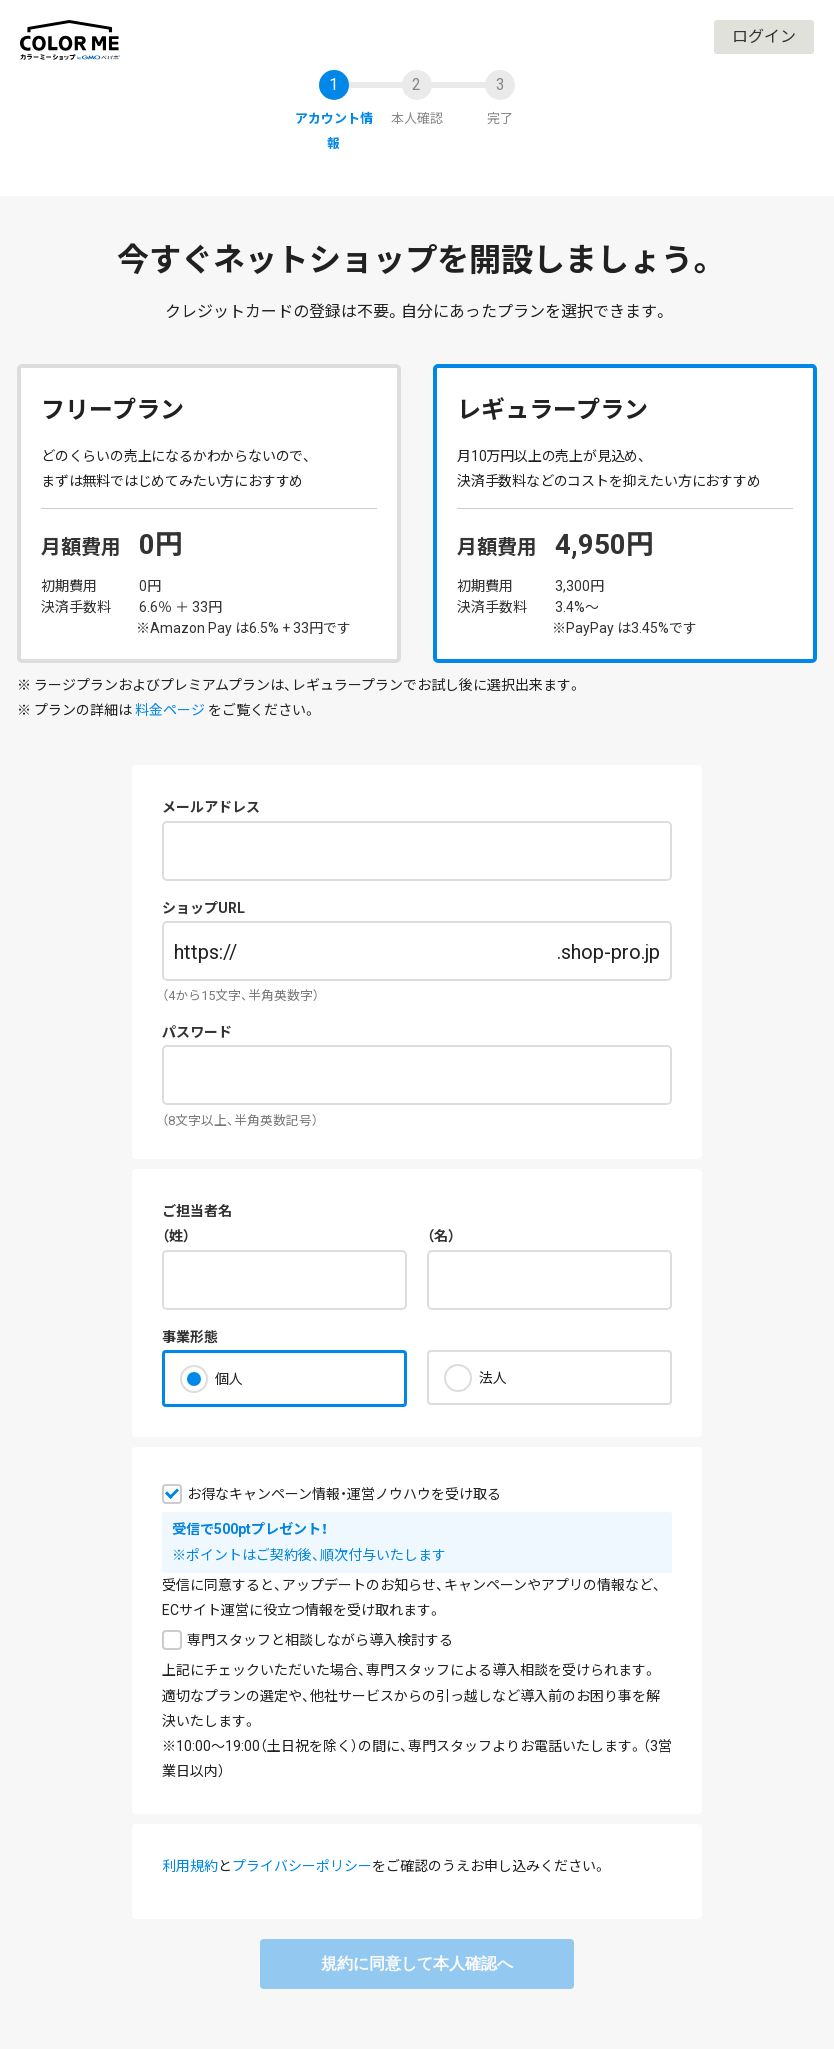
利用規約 (190, 1866)
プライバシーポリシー (302, 1866)
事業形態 (190, 1337)
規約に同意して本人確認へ (417, 1963)
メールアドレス (211, 807)
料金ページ (170, 710)
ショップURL (203, 908)
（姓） (176, 1236)
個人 (229, 1379)
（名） (441, 1236)
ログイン (764, 36)
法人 (493, 1378)
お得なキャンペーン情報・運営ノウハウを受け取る (344, 1494)
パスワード (197, 1032)
